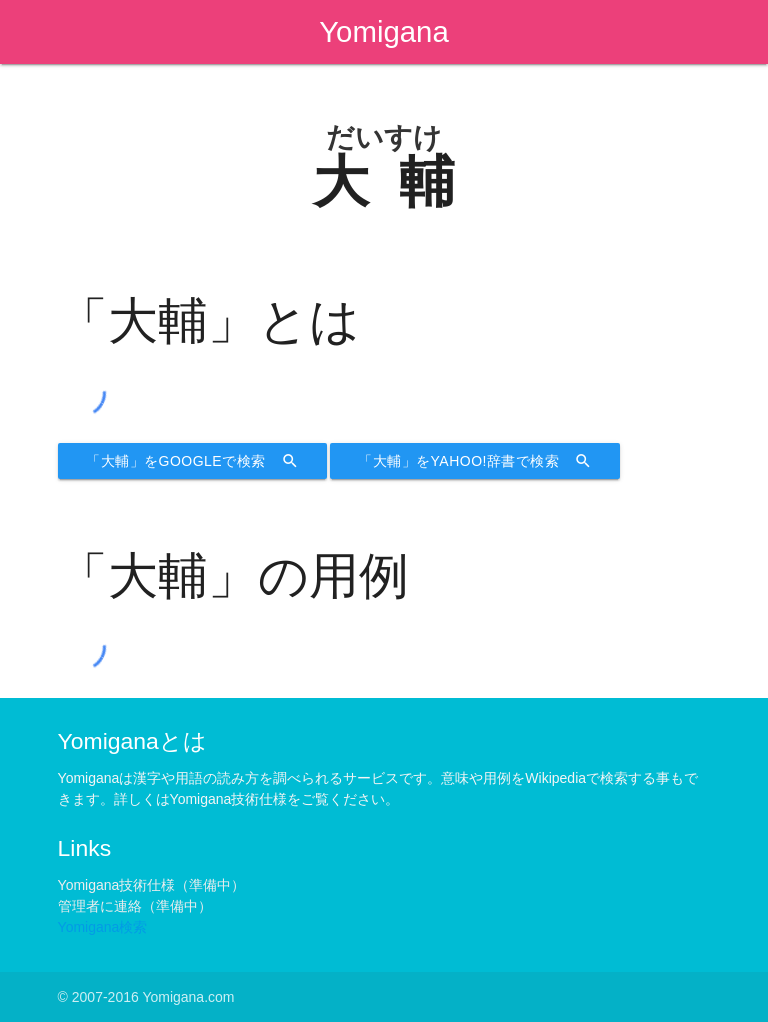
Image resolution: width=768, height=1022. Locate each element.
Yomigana (384, 31)
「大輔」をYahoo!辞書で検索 (475, 461)
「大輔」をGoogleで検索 (192, 461)
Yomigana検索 (103, 927)
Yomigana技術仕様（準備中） (152, 885)
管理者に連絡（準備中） (135, 906)
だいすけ (384, 137)
